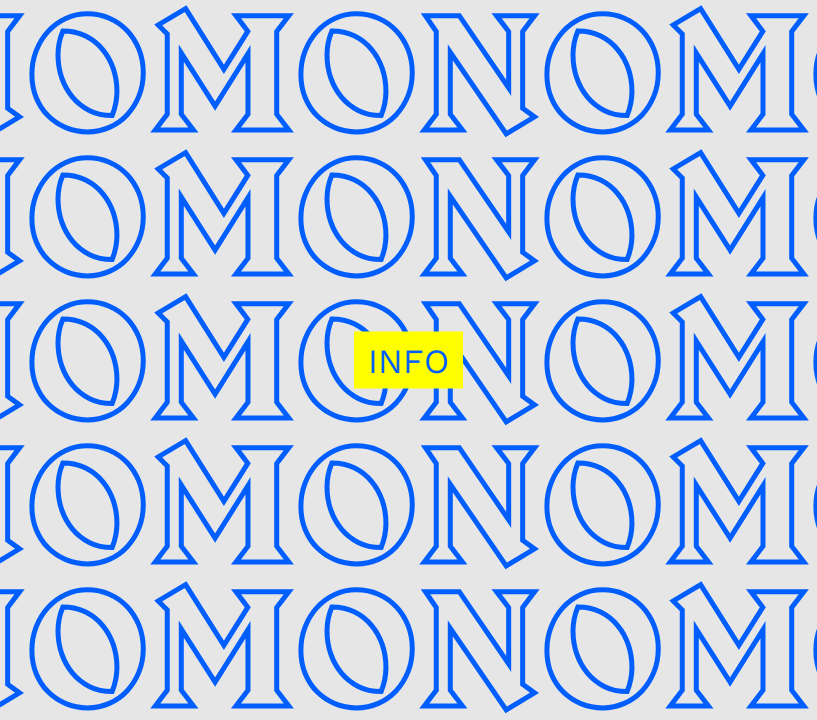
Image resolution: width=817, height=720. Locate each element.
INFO (408, 361)
